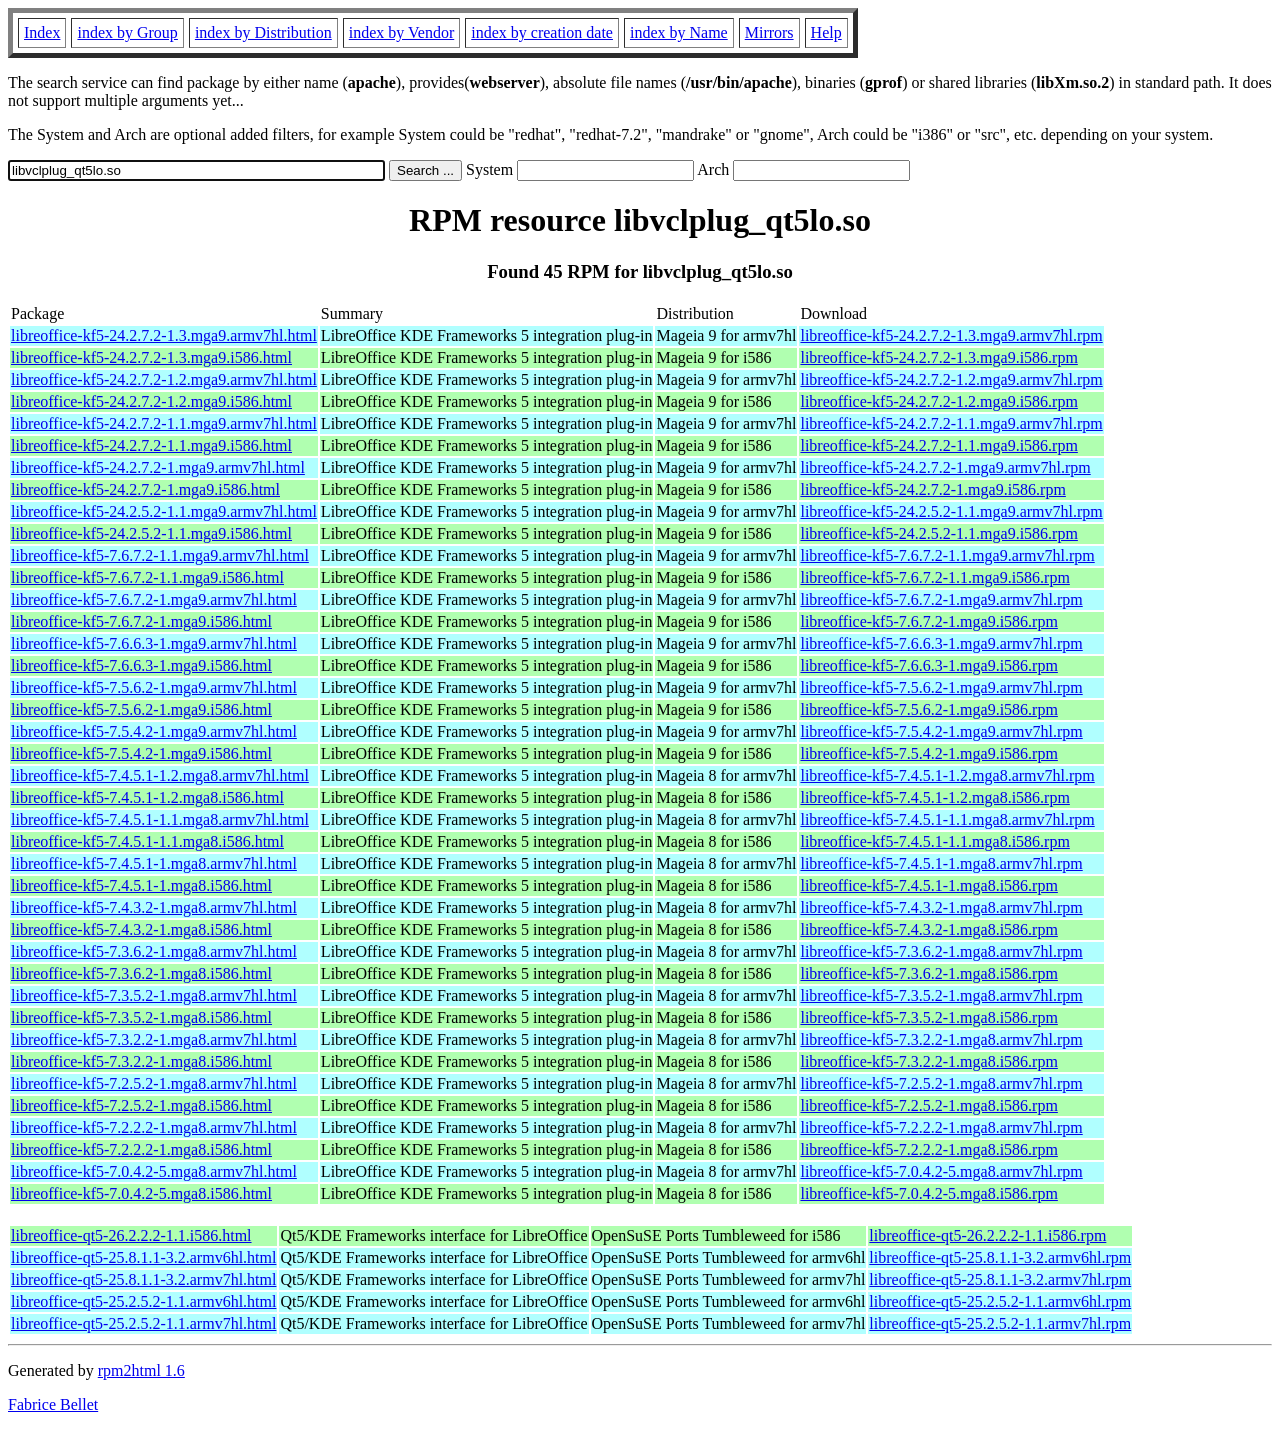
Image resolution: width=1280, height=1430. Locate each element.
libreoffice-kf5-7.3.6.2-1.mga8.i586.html (141, 973)
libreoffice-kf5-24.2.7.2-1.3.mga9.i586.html (151, 357)
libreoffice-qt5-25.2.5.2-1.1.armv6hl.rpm (1000, 1301)
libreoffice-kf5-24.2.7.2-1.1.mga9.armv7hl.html (164, 423)
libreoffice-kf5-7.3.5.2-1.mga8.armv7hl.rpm (941, 995)
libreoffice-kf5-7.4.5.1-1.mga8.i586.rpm (928, 885)
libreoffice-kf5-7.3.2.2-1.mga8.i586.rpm (928, 1061)
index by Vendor (401, 32)
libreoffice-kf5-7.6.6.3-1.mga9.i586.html (141, 665)
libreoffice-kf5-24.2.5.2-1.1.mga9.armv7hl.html (164, 511)
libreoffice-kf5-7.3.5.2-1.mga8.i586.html (141, 1017)
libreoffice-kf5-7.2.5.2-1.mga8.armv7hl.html (154, 1083)
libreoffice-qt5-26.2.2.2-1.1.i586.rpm (987, 1235)
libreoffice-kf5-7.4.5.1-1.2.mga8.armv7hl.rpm (947, 775)
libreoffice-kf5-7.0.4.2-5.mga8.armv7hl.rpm (941, 1171)
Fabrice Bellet (53, 1404)
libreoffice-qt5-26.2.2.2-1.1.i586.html (131, 1235)
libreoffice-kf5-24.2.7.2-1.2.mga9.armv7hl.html (164, 379)
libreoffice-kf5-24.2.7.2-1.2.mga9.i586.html (151, 401)
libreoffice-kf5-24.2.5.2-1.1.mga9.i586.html (151, 533)
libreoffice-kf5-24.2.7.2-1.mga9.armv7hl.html (158, 467)
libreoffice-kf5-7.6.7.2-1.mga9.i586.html (141, 621)
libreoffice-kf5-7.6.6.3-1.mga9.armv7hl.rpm (941, 643)
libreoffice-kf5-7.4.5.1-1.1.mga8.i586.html (147, 841)
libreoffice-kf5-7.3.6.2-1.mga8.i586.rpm (928, 973)
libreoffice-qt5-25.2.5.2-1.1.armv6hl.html (143, 1301)
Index (42, 32)
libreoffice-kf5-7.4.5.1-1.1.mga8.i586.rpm (934, 841)
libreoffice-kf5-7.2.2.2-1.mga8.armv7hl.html (154, 1127)
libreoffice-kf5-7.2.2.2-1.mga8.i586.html (141, 1149)
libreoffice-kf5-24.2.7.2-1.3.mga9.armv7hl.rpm (951, 335)
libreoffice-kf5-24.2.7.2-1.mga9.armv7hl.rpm (945, 467)
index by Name (679, 32)
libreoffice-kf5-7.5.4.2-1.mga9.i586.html (141, 753)
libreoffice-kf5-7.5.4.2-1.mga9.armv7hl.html (154, 731)
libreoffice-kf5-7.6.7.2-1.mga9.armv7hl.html (154, 599)
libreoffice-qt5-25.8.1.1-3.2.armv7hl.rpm (1000, 1279)
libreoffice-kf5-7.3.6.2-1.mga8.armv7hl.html (154, 951)
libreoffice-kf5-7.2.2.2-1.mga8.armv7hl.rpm (941, 1127)
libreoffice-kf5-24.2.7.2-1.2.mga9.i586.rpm (938, 401)
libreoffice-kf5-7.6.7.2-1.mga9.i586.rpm (928, 621)
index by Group (127, 32)
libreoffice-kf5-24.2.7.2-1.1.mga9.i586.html (151, 445)
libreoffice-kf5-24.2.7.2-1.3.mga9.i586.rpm (938, 357)
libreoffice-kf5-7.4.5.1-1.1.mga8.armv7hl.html (160, 819)
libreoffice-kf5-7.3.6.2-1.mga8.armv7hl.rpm (941, 951)
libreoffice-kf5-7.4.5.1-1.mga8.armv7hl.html (154, 863)
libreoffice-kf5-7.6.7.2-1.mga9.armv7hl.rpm (941, 599)
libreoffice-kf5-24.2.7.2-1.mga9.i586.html (145, 489)
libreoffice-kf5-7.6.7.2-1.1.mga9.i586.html (147, 577)
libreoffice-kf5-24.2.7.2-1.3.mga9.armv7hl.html (164, 335)
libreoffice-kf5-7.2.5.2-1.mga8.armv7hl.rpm (941, 1083)
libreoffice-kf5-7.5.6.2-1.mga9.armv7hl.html (154, 687)
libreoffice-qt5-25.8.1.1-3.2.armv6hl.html (143, 1257)
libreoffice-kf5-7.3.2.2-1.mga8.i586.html (141, 1061)
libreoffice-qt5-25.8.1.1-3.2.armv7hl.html (143, 1279)
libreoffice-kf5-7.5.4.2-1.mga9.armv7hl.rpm (941, 731)
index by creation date (542, 32)
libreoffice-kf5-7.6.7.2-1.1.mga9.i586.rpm (934, 577)
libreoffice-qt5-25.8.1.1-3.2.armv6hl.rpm (1000, 1257)
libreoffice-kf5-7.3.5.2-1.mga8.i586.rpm (928, 1017)
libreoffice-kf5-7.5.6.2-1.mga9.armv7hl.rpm (941, 687)
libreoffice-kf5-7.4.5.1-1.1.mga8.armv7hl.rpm (947, 819)
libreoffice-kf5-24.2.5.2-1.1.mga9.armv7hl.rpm (951, 511)
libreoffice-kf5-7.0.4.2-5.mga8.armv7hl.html (154, 1171)
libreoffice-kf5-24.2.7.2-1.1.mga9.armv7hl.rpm (951, 423)
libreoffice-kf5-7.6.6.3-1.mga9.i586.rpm (928, 665)
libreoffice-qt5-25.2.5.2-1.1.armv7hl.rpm (1000, 1323)
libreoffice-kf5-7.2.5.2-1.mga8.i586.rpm (928, 1105)
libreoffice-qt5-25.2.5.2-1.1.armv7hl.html (143, 1323)
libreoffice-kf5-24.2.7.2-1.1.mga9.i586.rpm (938, 445)
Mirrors (769, 32)
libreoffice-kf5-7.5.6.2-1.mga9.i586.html (141, 709)
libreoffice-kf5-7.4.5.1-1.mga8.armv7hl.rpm (941, 863)
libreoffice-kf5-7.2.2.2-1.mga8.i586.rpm (928, 1149)
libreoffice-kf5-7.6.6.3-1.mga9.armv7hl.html (154, 643)
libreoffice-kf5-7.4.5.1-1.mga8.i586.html (141, 885)
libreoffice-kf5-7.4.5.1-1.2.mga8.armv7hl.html (160, 775)
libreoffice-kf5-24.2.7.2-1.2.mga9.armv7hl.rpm (951, 379)
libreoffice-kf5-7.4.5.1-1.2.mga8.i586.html (147, 797)
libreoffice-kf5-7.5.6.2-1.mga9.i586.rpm (928, 709)
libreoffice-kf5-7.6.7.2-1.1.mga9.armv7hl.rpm (947, 555)
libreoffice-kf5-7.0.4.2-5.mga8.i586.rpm (928, 1193)
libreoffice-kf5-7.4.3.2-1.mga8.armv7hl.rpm (941, 907)
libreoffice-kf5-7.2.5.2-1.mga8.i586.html (141, 1105)
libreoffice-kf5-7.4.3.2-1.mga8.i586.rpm (928, 929)
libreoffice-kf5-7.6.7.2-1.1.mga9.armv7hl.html (160, 555)
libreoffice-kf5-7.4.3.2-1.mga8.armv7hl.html (154, 907)
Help (826, 32)
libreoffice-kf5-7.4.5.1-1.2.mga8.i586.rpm (934, 797)
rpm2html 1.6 (141, 1370)
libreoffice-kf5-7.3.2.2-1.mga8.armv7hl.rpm (941, 1039)
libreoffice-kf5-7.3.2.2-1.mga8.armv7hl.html (154, 1039)
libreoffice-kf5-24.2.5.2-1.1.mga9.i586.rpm (938, 533)
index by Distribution (263, 32)
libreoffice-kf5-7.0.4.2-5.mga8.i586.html (141, 1193)
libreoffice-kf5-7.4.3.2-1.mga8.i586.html (141, 929)
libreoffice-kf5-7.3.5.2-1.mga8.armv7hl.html (154, 995)
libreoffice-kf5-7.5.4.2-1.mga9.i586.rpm (928, 753)
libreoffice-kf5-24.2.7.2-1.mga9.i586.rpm (932, 489)
